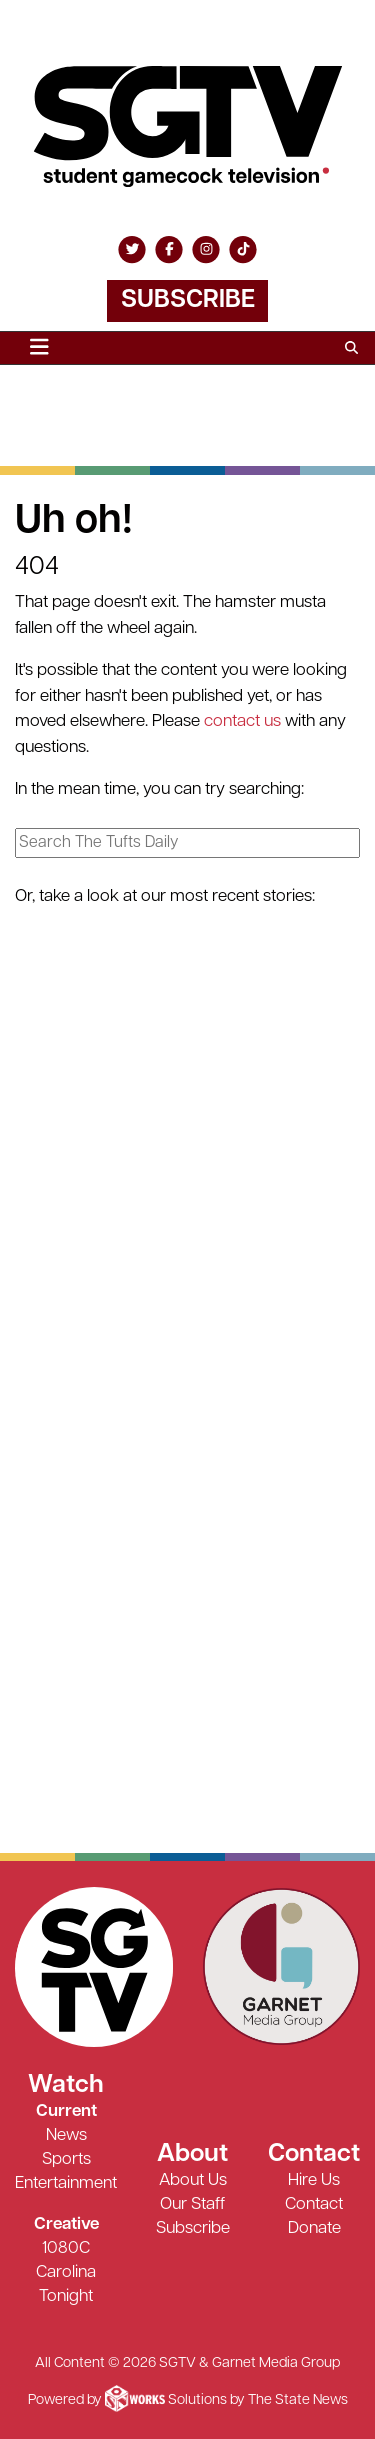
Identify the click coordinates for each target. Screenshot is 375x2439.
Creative (66, 2224)
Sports (66, 2159)
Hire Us (314, 2180)
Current (66, 2111)
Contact (314, 2204)
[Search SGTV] (351, 348)
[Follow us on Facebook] (169, 249)
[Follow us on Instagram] (206, 249)
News (66, 2135)
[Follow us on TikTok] (243, 249)
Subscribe (188, 300)
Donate (314, 2228)
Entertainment (66, 2183)
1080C (66, 2248)
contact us (242, 721)
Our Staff (192, 2204)
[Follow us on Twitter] (132, 249)
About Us (193, 2180)
